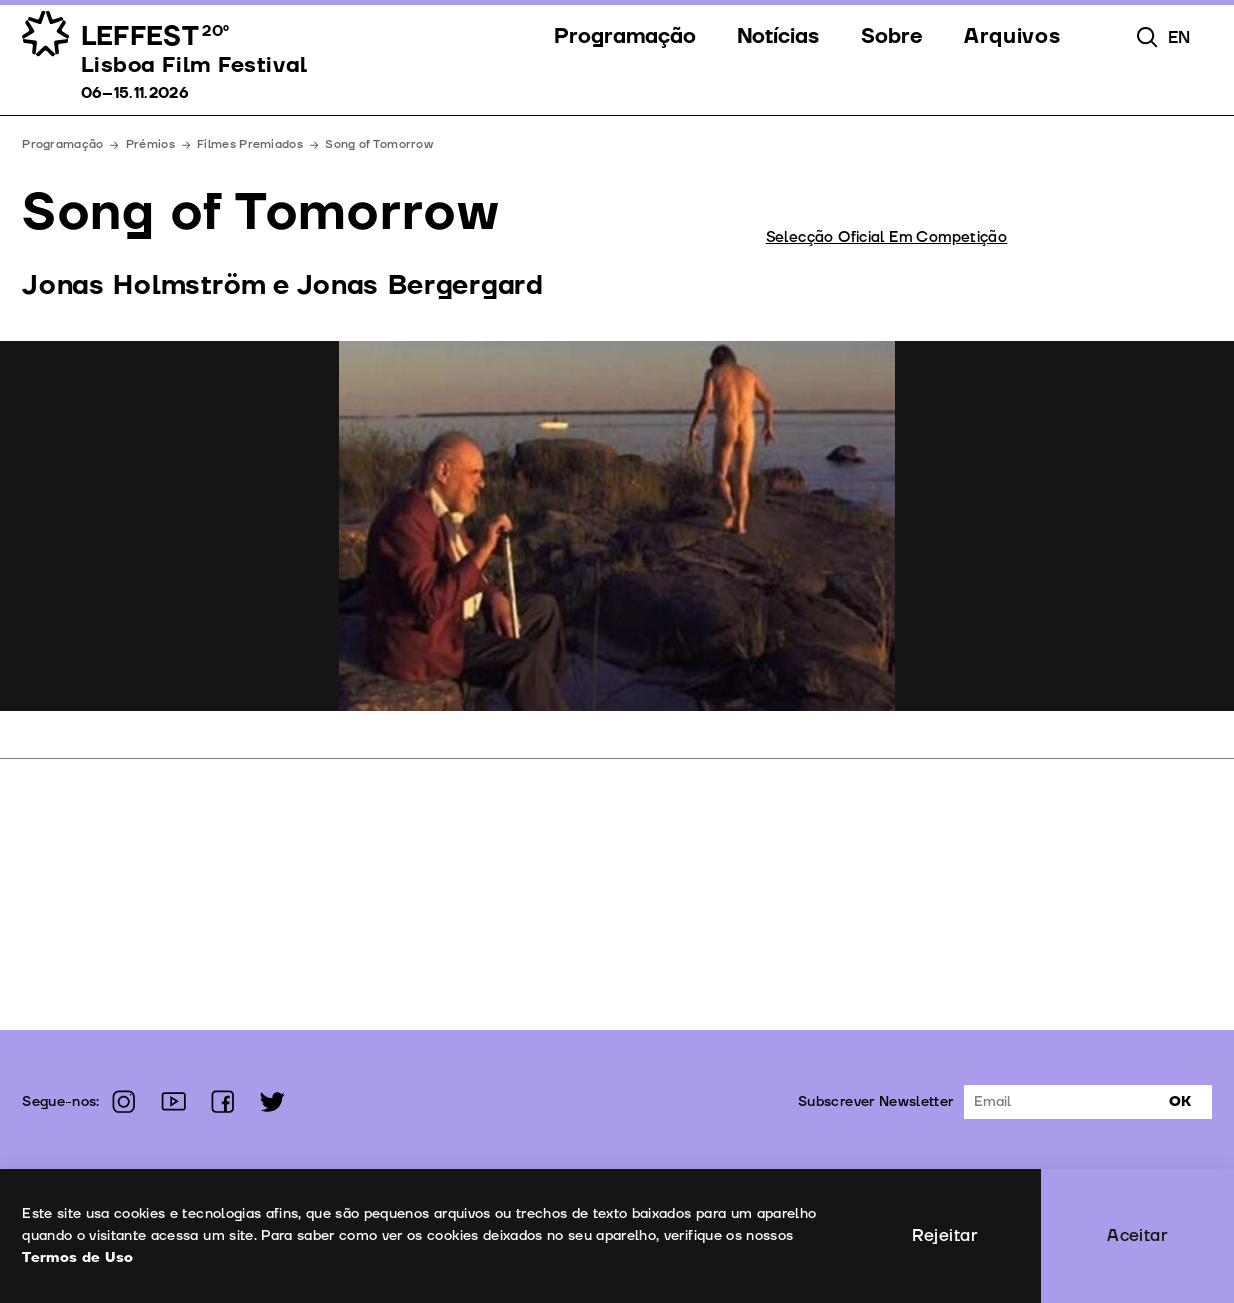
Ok (1180, 1101)
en (1179, 37)
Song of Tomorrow (379, 144)
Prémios (150, 144)
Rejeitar (945, 1235)
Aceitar (1137, 1235)
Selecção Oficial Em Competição (887, 237)
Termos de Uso (77, 1257)
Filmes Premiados (250, 144)
